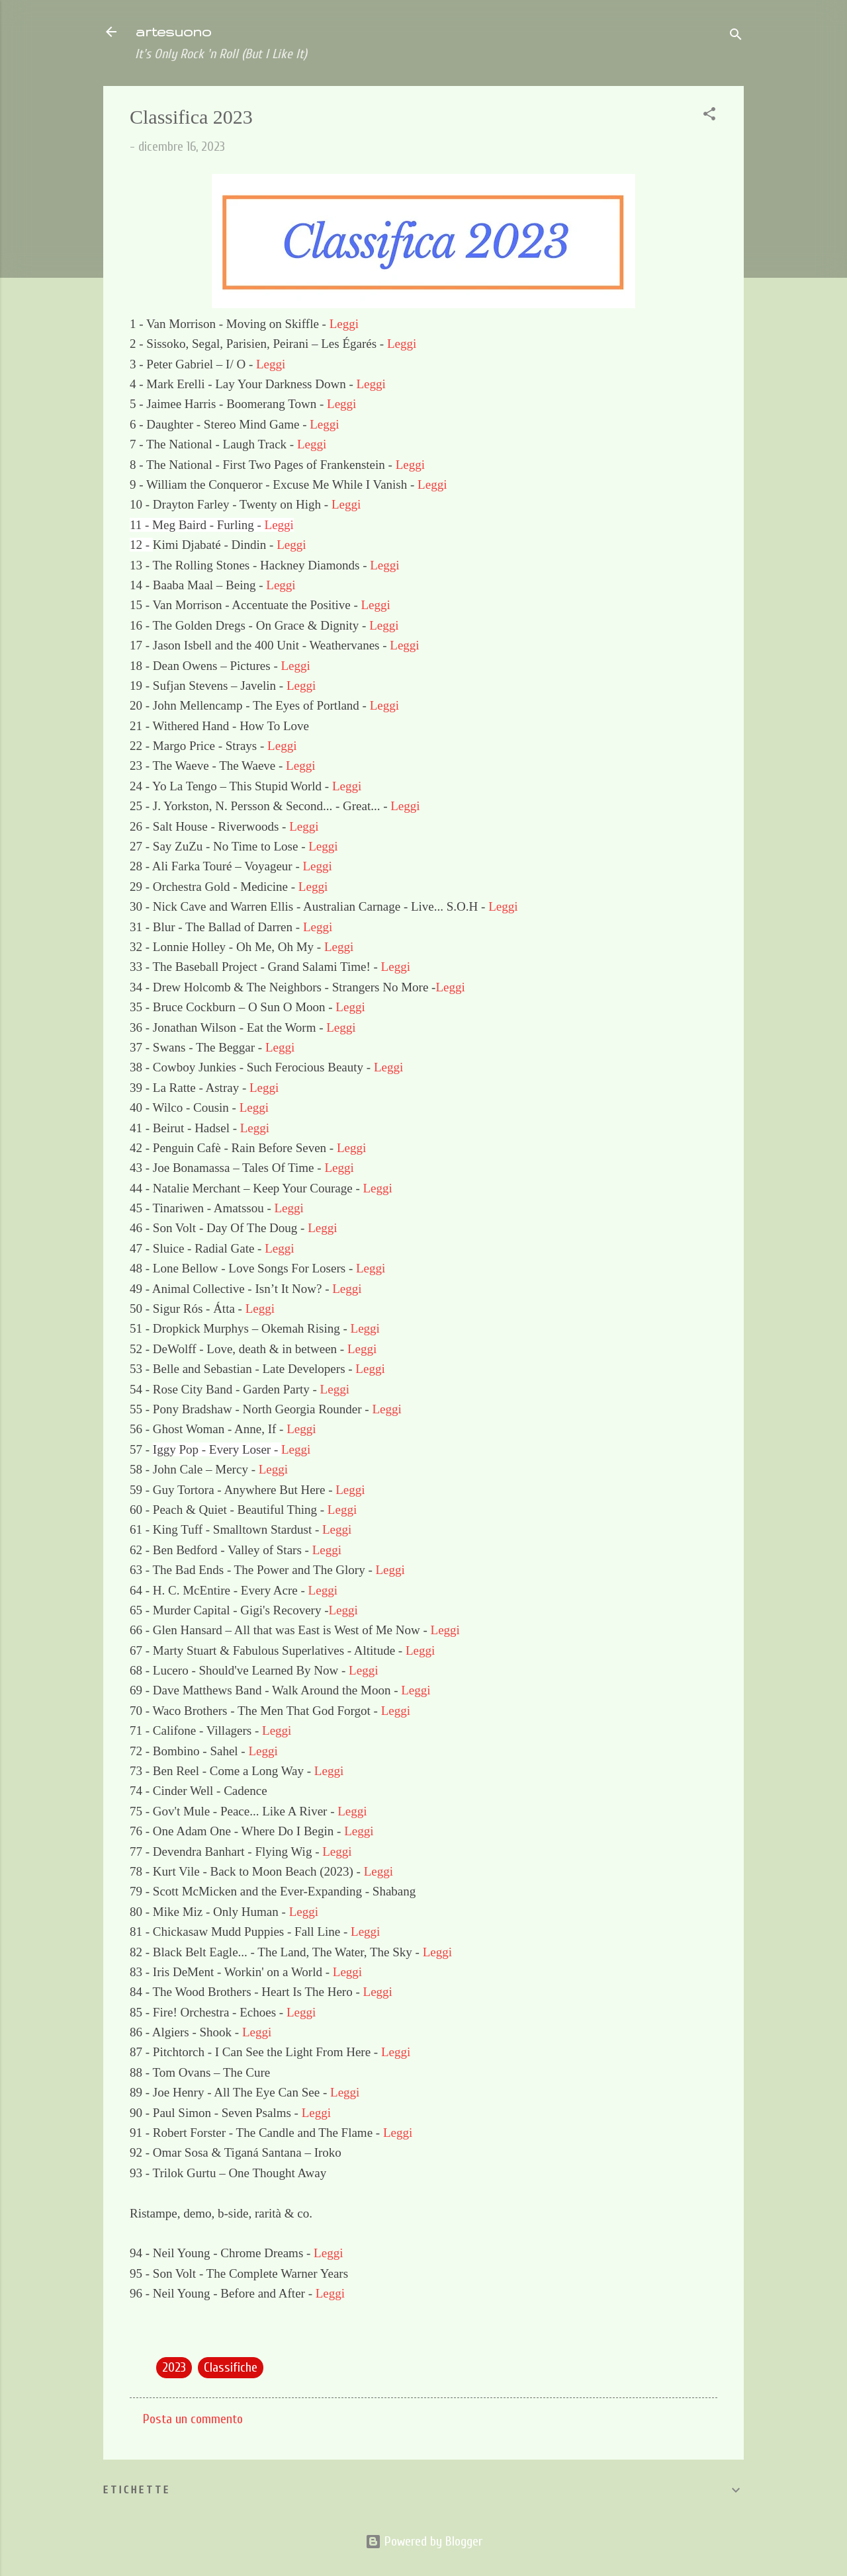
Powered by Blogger (423, 2541)
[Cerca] (736, 36)
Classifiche (230, 2367)
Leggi (344, 324)
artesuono (173, 31)
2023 (174, 2367)
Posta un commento (193, 2419)
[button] (709, 116)
